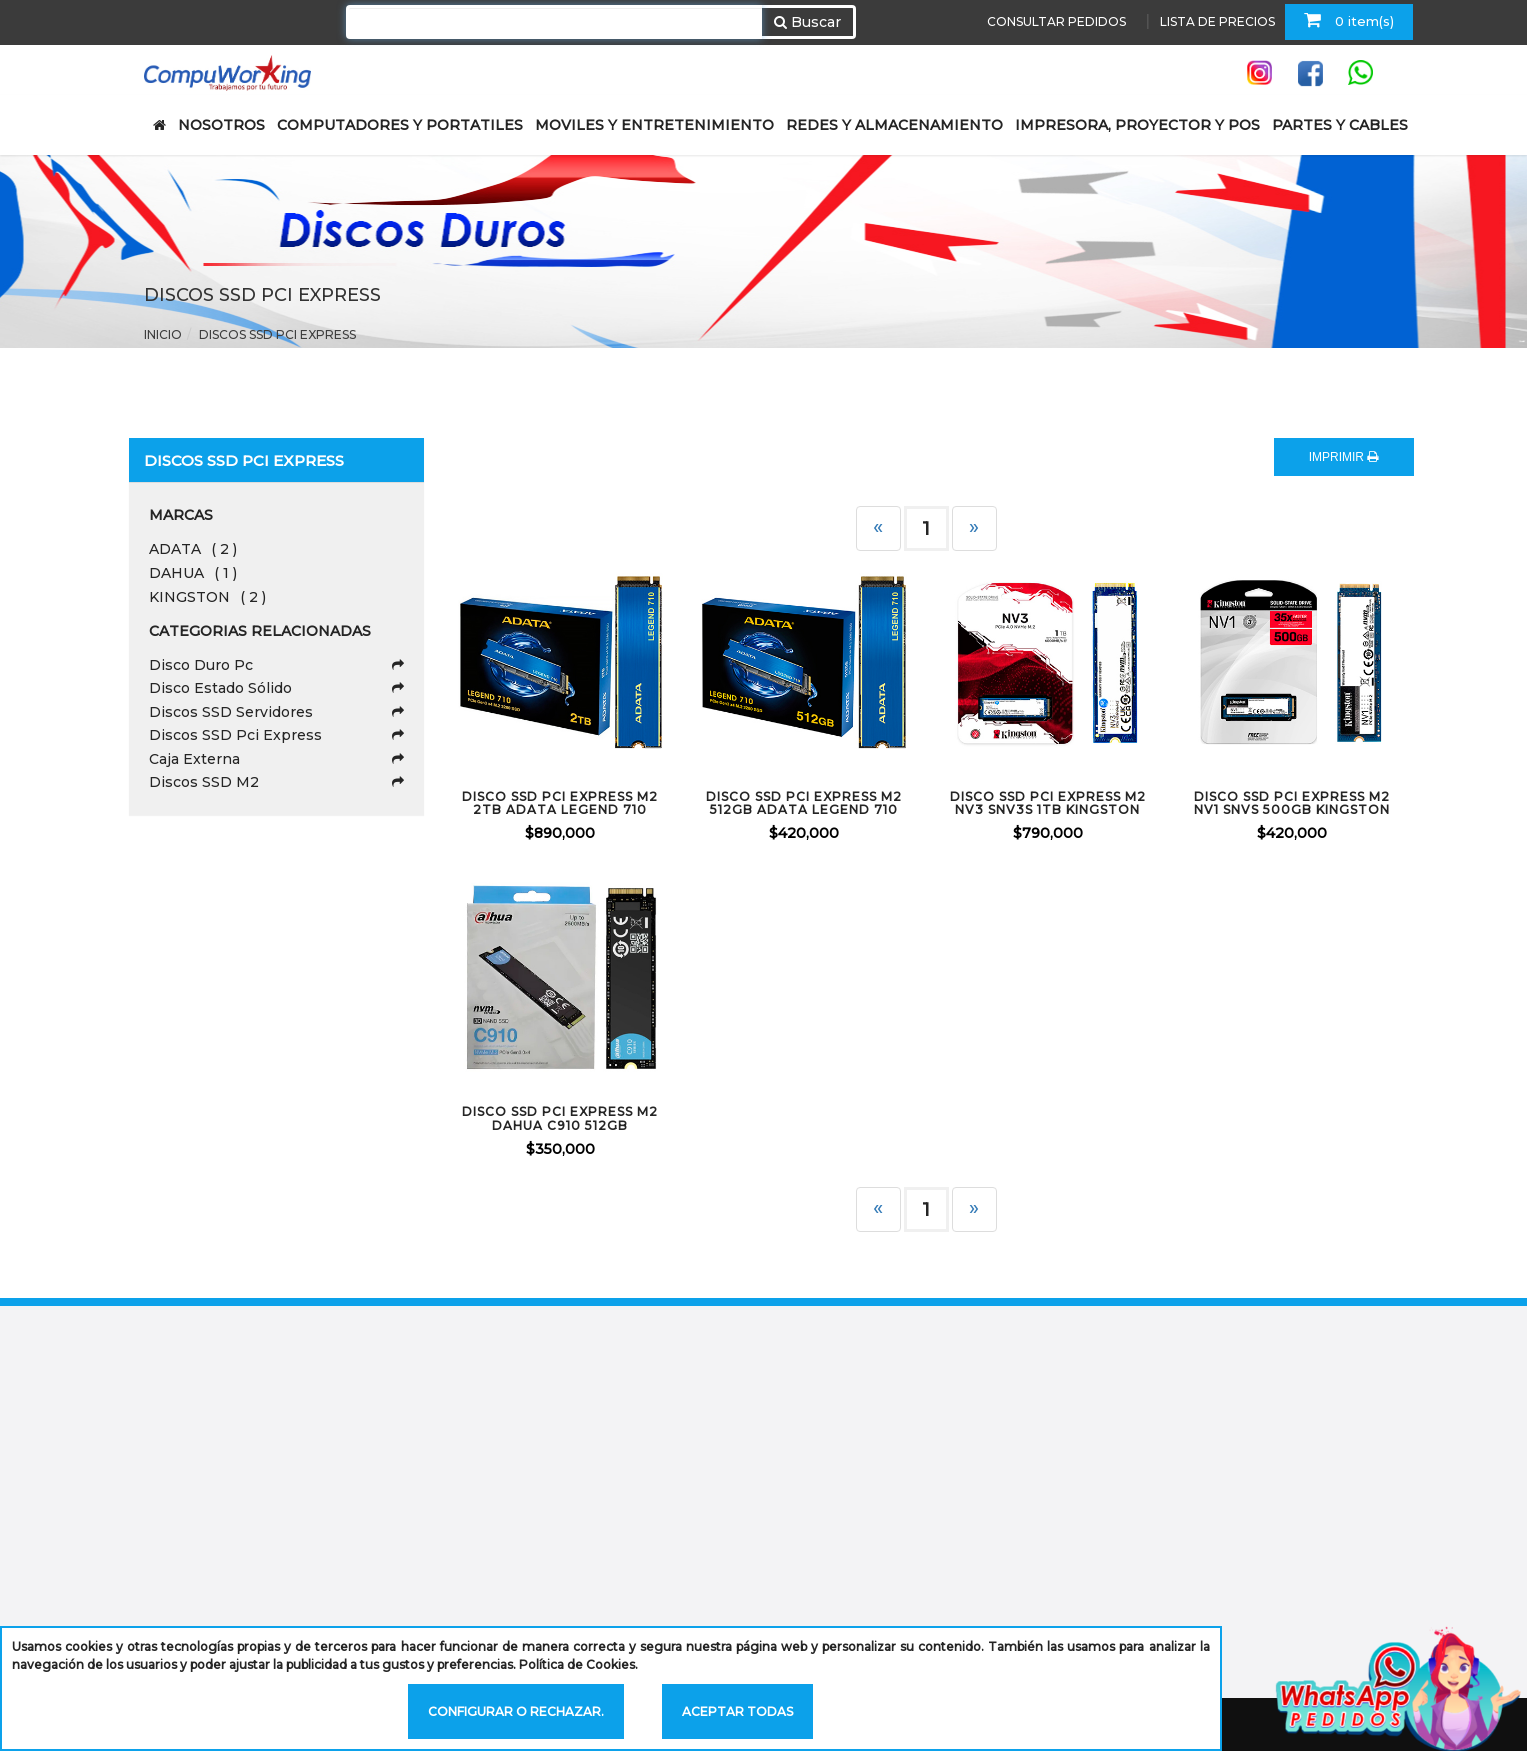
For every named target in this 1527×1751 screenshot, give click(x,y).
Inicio (163, 334)
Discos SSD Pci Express (277, 334)
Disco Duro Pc (276, 665)
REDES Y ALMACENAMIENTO (894, 125)
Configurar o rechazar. (516, 1711)
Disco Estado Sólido (276, 688)
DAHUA (193, 573)
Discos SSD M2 (276, 782)
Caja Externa (276, 759)
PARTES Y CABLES (1340, 125)
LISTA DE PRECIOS (1217, 21)
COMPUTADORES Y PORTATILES (400, 125)
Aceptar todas (737, 1711)
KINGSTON (207, 597)
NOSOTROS (221, 125)
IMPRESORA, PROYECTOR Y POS (1137, 125)
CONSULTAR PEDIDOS (1056, 21)
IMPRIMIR (1344, 457)
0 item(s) (1349, 20)
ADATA (193, 549)
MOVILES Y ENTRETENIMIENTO (654, 125)
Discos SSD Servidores (276, 712)
